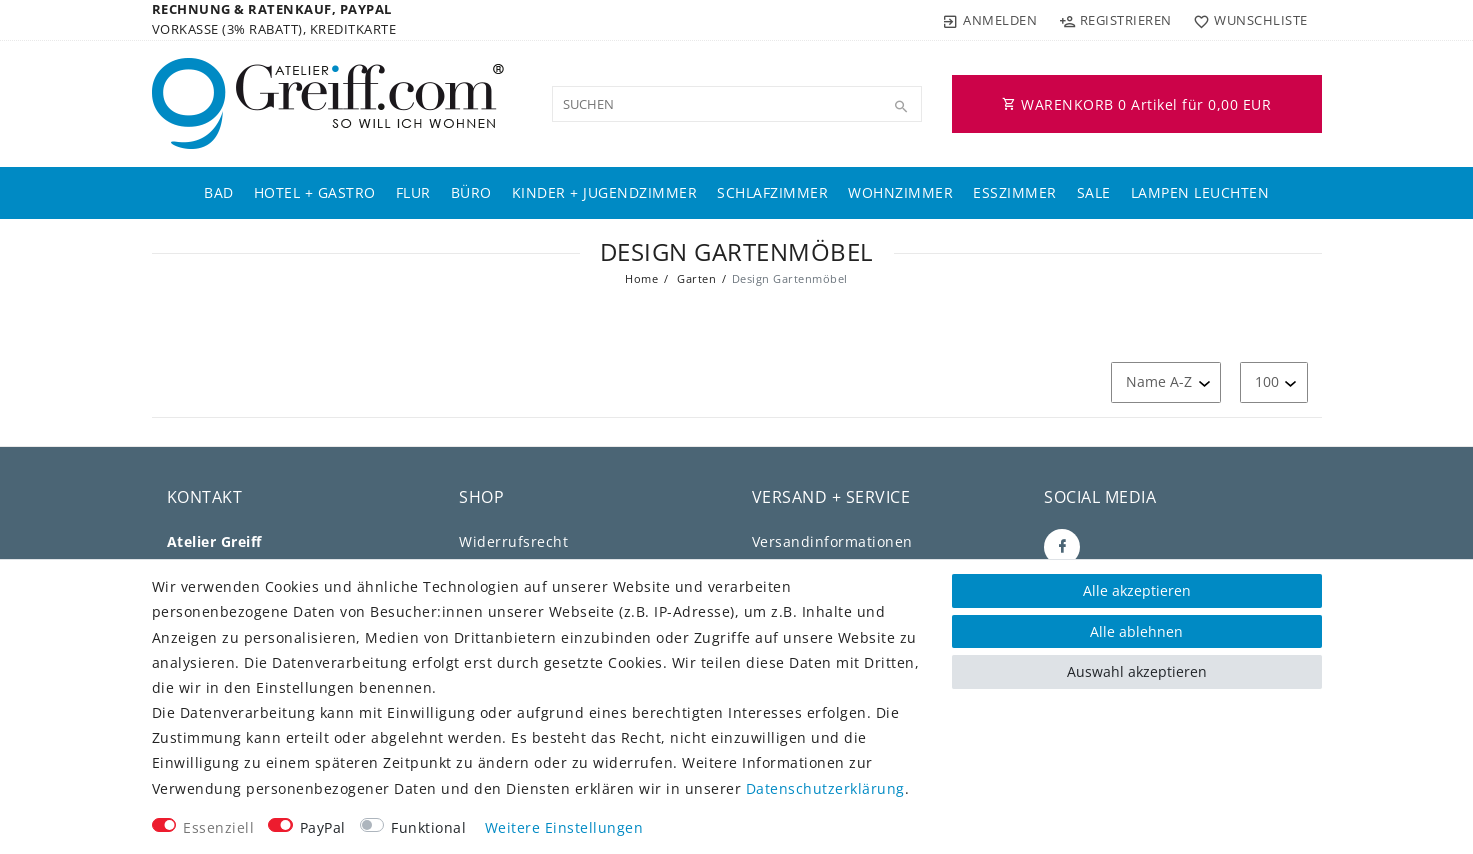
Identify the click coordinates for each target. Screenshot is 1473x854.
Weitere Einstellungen (564, 827)
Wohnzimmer (900, 192)
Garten (695, 278)
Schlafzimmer (772, 192)
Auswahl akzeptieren (1137, 671)
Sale (1094, 192)
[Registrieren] (1115, 20)
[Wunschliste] (1246, 20)
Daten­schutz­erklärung (825, 788)
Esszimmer (1015, 192)
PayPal (323, 827)
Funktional (428, 827)
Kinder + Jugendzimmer (605, 192)
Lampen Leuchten (1200, 192)
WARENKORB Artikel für (1136, 104)
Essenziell (218, 827)
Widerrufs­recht (513, 541)
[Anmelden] (990, 20)
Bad (219, 192)
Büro (471, 192)
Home (641, 278)
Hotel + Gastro (315, 192)
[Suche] (902, 107)
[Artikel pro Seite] (1274, 382)
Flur (413, 192)
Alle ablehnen (1136, 631)
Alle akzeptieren (1137, 590)
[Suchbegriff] (737, 104)
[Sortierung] (1166, 382)
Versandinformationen (832, 541)
